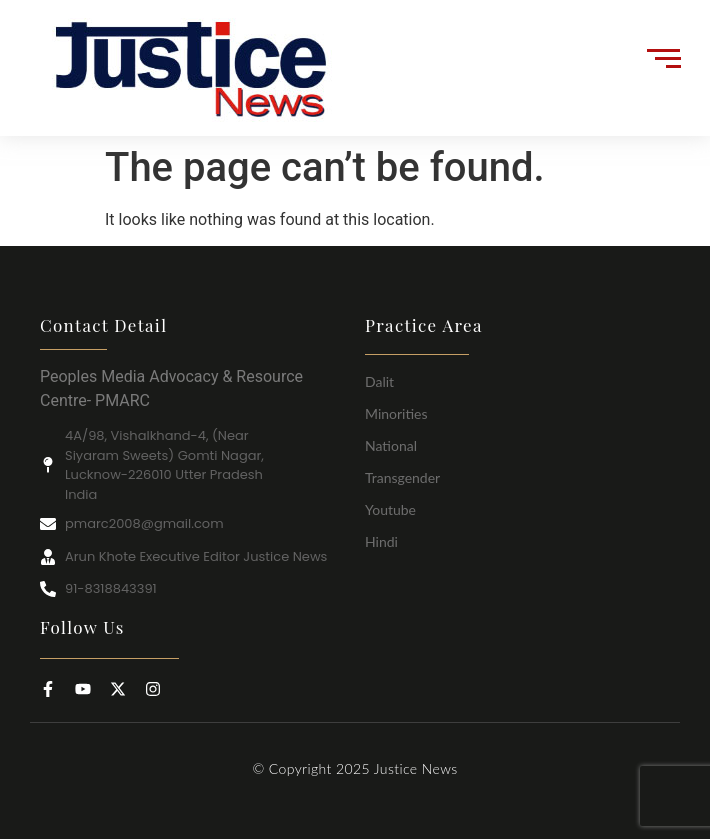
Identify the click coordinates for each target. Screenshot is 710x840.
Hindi (381, 541)
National (391, 445)
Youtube (390, 509)
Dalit (379, 381)
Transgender (402, 477)
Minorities (396, 413)
